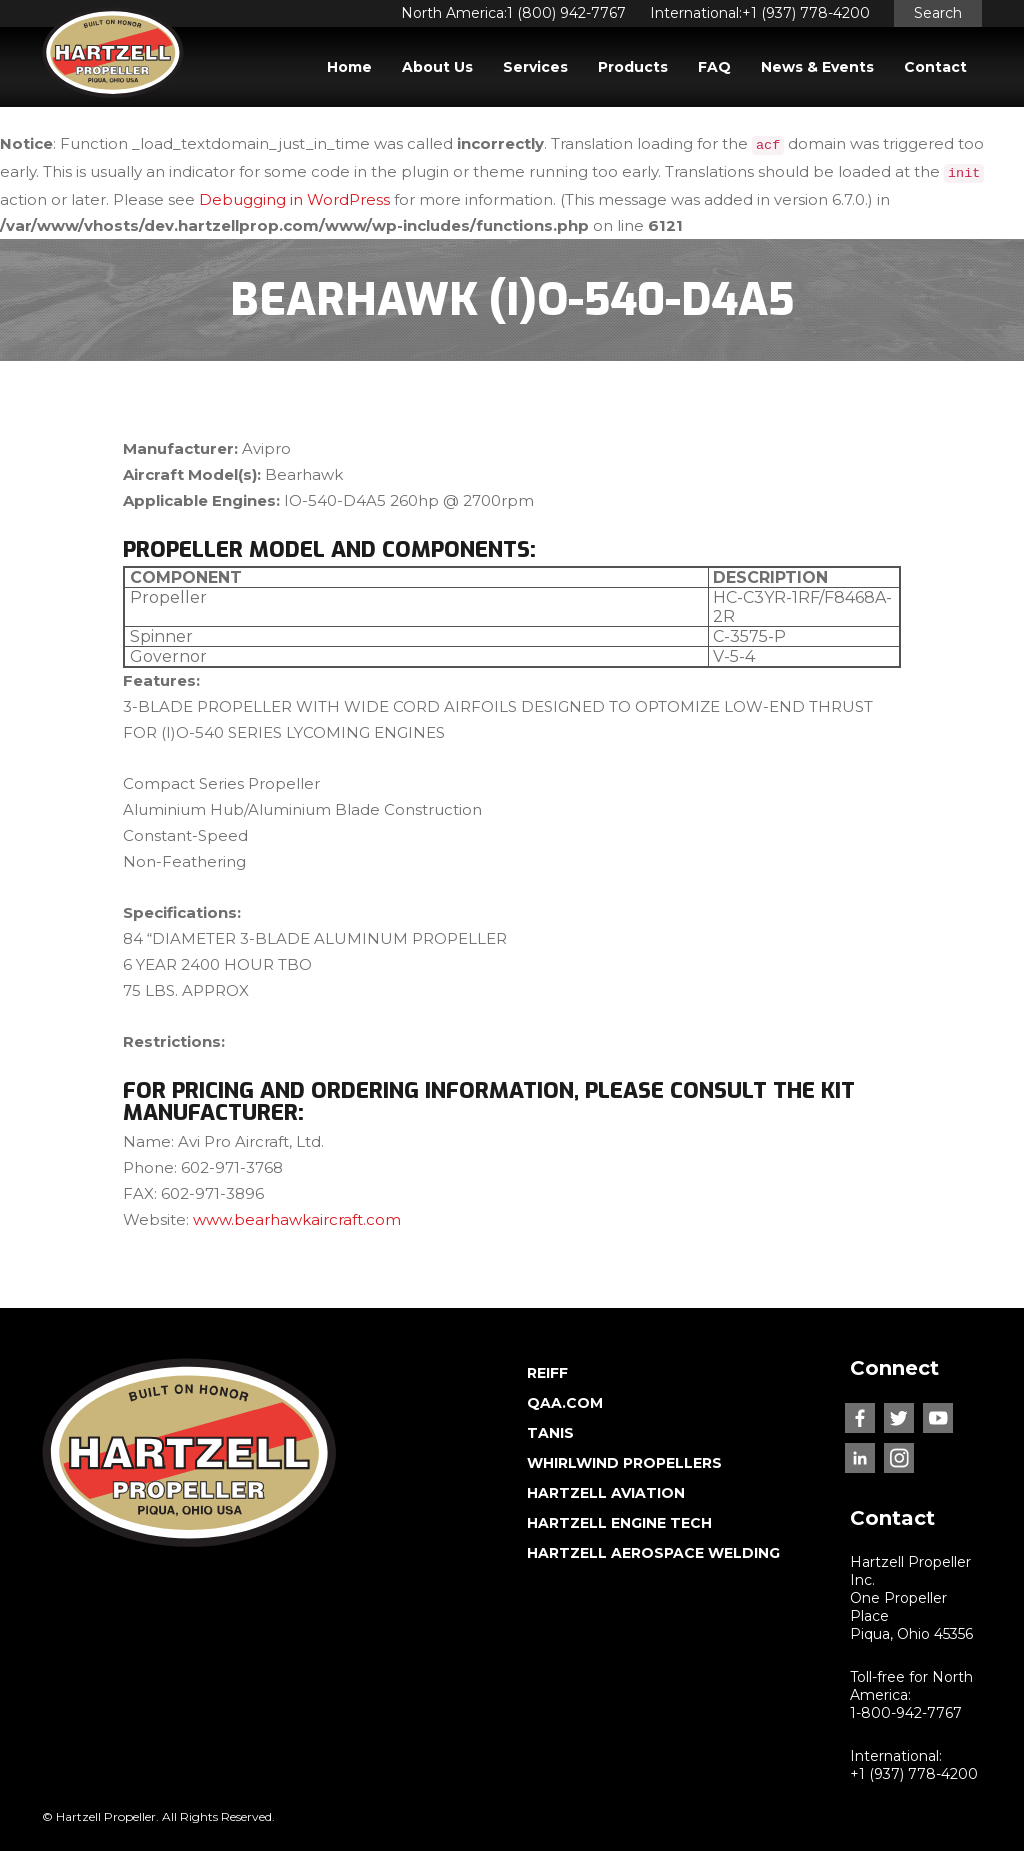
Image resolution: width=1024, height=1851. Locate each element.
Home (349, 67)
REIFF (547, 1373)
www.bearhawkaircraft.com (297, 1219)
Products (633, 67)
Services (535, 67)
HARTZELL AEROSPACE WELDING (653, 1553)
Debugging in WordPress (294, 199)
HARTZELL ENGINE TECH (619, 1523)
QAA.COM (565, 1403)
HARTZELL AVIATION (606, 1493)
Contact (935, 67)
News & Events (817, 67)
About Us (437, 67)
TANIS (550, 1433)
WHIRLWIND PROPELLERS (624, 1463)
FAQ (714, 67)
